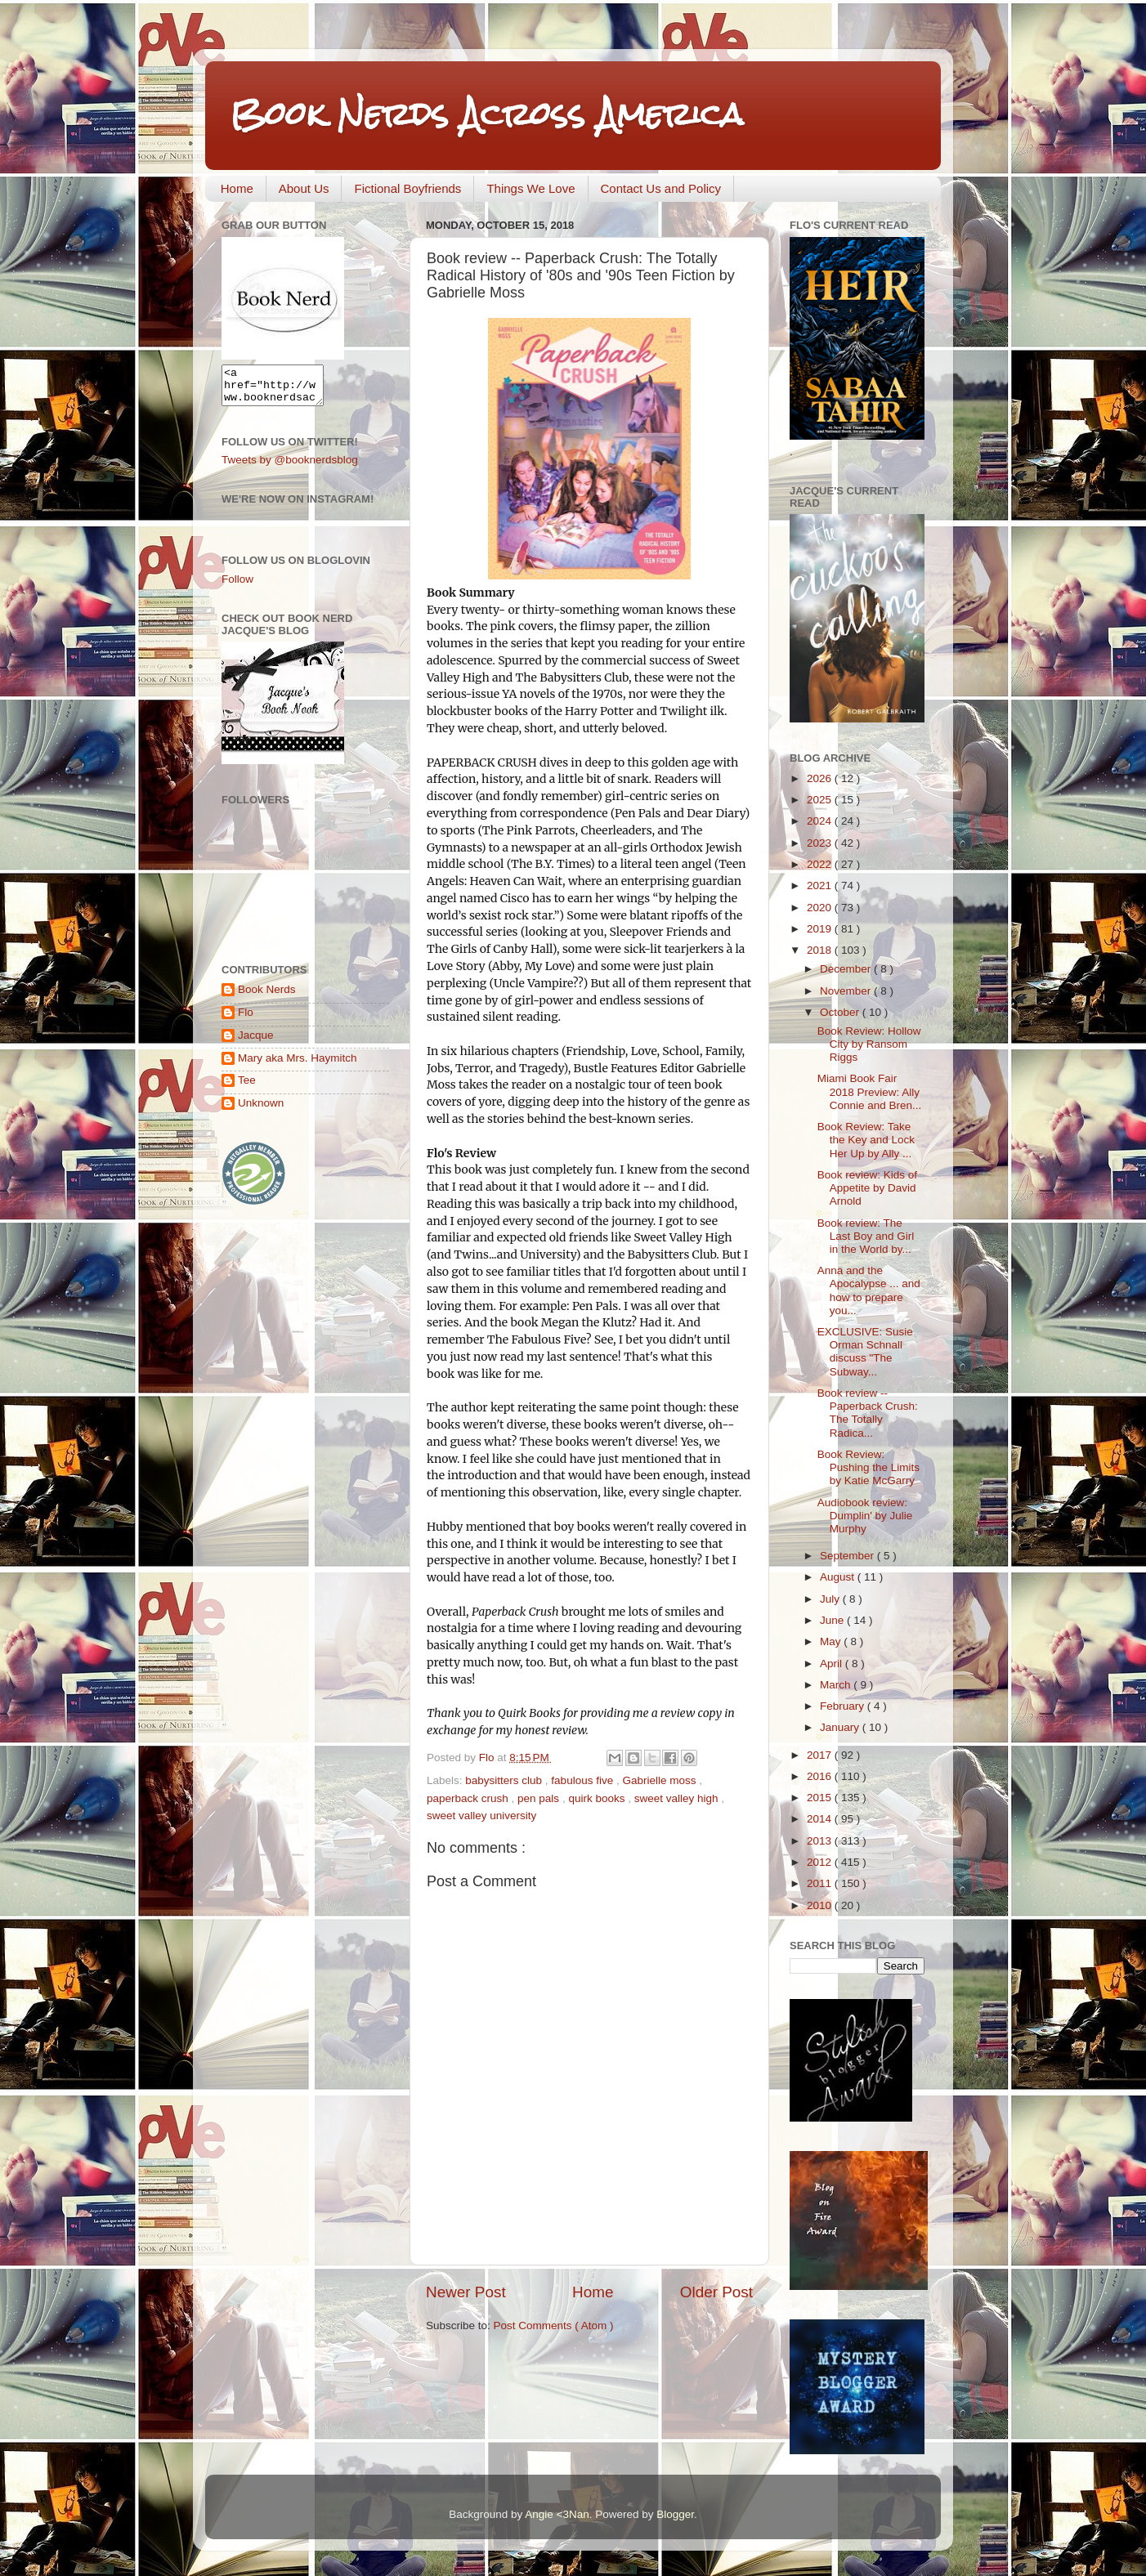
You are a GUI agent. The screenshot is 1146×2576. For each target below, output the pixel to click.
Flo (245, 1019)
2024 (821, 821)
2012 (821, 1862)
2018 (821, 950)
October (841, 1012)
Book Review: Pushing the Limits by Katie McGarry (868, 1467)
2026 (821, 778)
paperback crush (469, 1798)
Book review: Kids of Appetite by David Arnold (867, 1188)
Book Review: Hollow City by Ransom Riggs (869, 1044)
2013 (821, 1841)
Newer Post (466, 2292)
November (847, 991)
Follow (237, 586)
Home (237, 188)
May (832, 1641)
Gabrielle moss (660, 1780)
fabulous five (583, 1780)
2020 (821, 907)
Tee (247, 1087)
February (843, 1706)
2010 (821, 1905)
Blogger (675, 2514)
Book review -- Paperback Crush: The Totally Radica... (867, 1413)
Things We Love (530, 188)
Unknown (261, 1110)
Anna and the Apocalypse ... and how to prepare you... (868, 1290)
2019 (821, 929)
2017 (821, 1755)
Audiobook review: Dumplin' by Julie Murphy (865, 1515)
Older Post (716, 2292)
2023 (821, 843)
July (831, 1599)
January (841, 1727)
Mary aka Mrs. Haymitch (297, 1065)
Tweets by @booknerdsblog (290, 467)
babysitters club (505, 1780)
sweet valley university (481, 1815)
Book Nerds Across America (486, 114)
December (847, 969)
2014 (821, 1819)
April (832, 1663)
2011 (821, 1883)
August (838, 1577)
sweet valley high (678, 1798)
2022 (821, 864)
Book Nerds (267, 997)
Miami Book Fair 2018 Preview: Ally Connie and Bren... (869, 1091)
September (848, 1556)
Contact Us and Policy (661, 188)
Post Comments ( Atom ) (554, 2325)
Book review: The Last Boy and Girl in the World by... (866, 1236)
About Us (304, 188)
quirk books (598, 1798)
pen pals (539, 1798)
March (836, 1685)
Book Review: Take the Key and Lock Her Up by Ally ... (866, 1139)
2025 (821, 800)
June (833, 1620)
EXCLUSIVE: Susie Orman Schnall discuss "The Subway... (865, 1352)
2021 (821, 885)
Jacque (256, 1042)
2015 (821, 1797)
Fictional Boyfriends (407, 188)
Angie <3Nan (557, 2514)
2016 (821, 1776)
